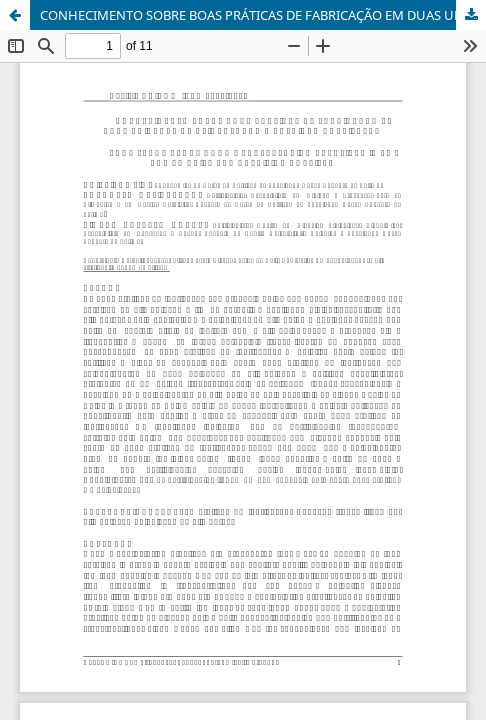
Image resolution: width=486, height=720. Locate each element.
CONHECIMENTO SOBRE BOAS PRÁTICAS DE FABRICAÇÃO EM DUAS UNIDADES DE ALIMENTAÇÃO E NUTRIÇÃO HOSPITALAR (263, 15)
